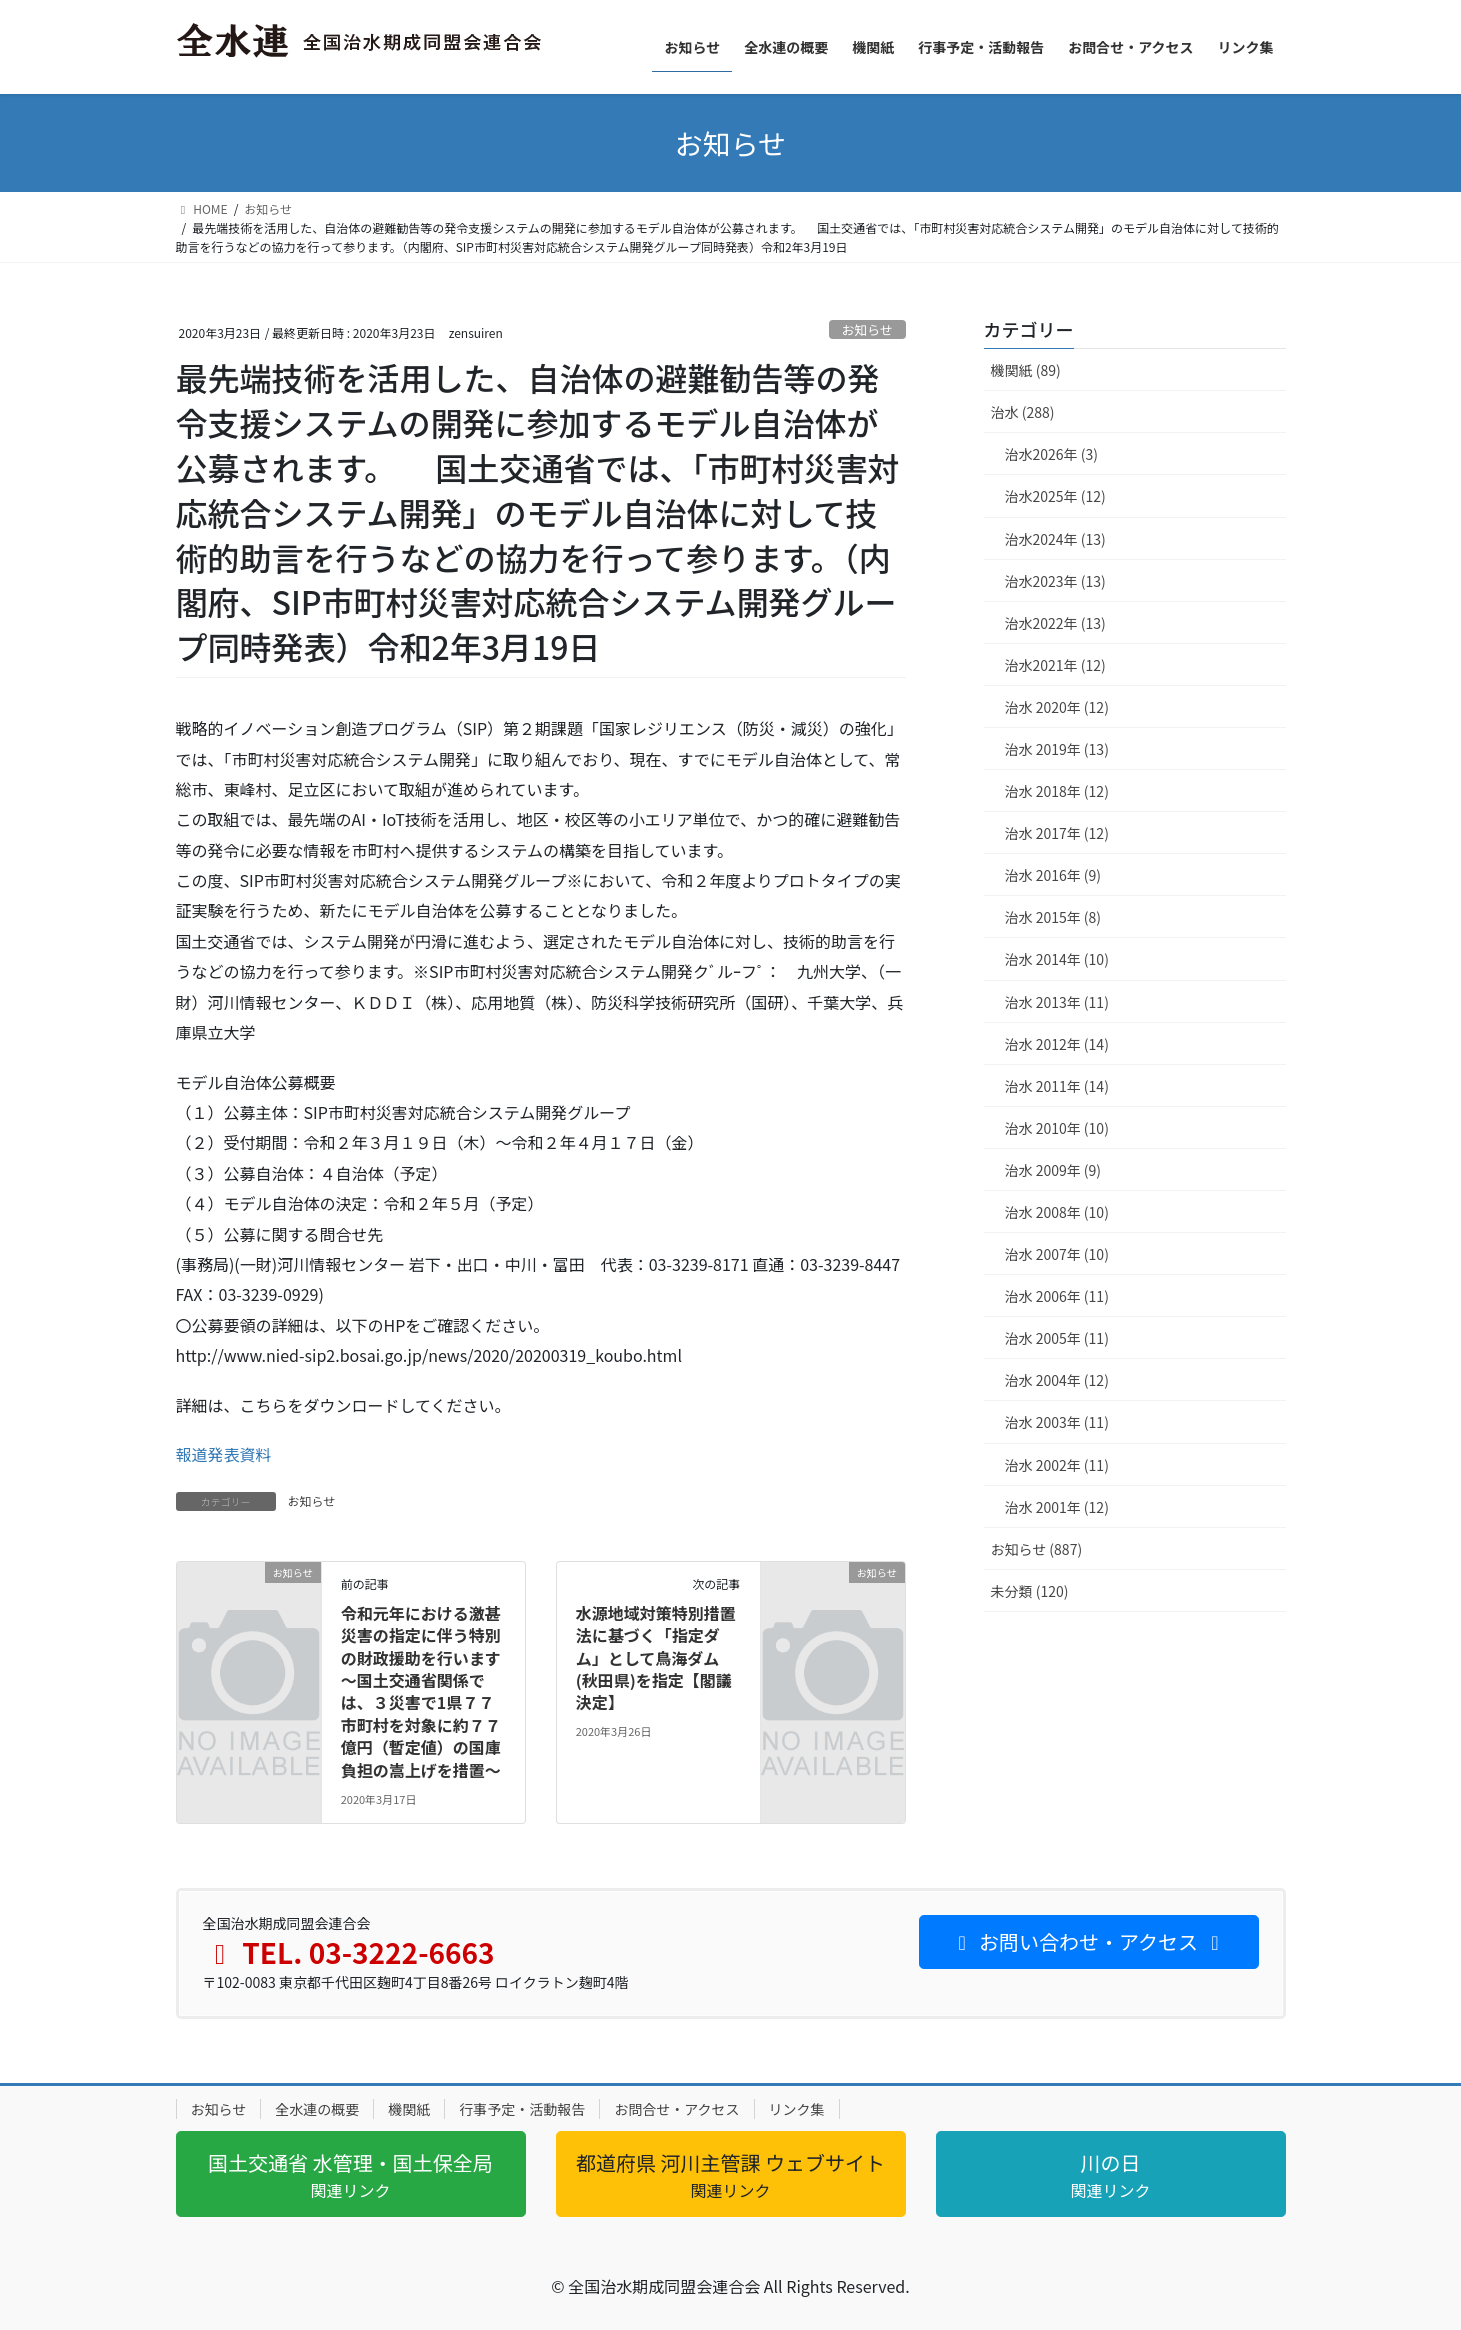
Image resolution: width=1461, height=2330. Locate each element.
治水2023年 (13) (1055, 581)
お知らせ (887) (1037, 1549)
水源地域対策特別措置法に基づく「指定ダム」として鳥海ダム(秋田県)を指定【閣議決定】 (656, 1658)
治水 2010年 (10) (1057, 1128)
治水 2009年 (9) (1053, 1170)
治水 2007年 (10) (1057, 1254)
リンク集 (797, 2109)
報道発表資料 (224, 1454)
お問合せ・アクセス (676, 2109)
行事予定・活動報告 (522, 2109)
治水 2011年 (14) (1057, 1086)
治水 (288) (1023, 412)
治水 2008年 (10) (1057, 1212)
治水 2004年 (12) (1057, 1380)
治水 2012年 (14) (1057, 1044)
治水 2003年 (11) (1057, 1422)
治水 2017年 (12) (1057, 833)
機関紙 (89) (1026, 370)
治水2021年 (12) (1055, 665)
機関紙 (409, 2109)
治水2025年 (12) (1055, 496)
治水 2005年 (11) (1057, 1338)
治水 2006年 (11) (1057, 1296)
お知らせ (867, 329)
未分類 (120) (1030, 1591)
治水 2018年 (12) (1057, 791)
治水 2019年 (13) (1057, 749)
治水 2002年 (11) (1057, 1465)
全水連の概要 (317, 2109)
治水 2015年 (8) (1053, 917)
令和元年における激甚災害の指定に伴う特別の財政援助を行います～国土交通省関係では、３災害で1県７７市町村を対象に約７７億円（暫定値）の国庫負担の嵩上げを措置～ (421, 1691)
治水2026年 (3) (1051, 454)
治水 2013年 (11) (1057, 1002)
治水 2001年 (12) (1057, 1507)
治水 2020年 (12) (1057, 707)
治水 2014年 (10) (1057, 959)
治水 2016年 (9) (1053, 875)
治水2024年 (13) (1055, 539)
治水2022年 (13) (1055, 623)
